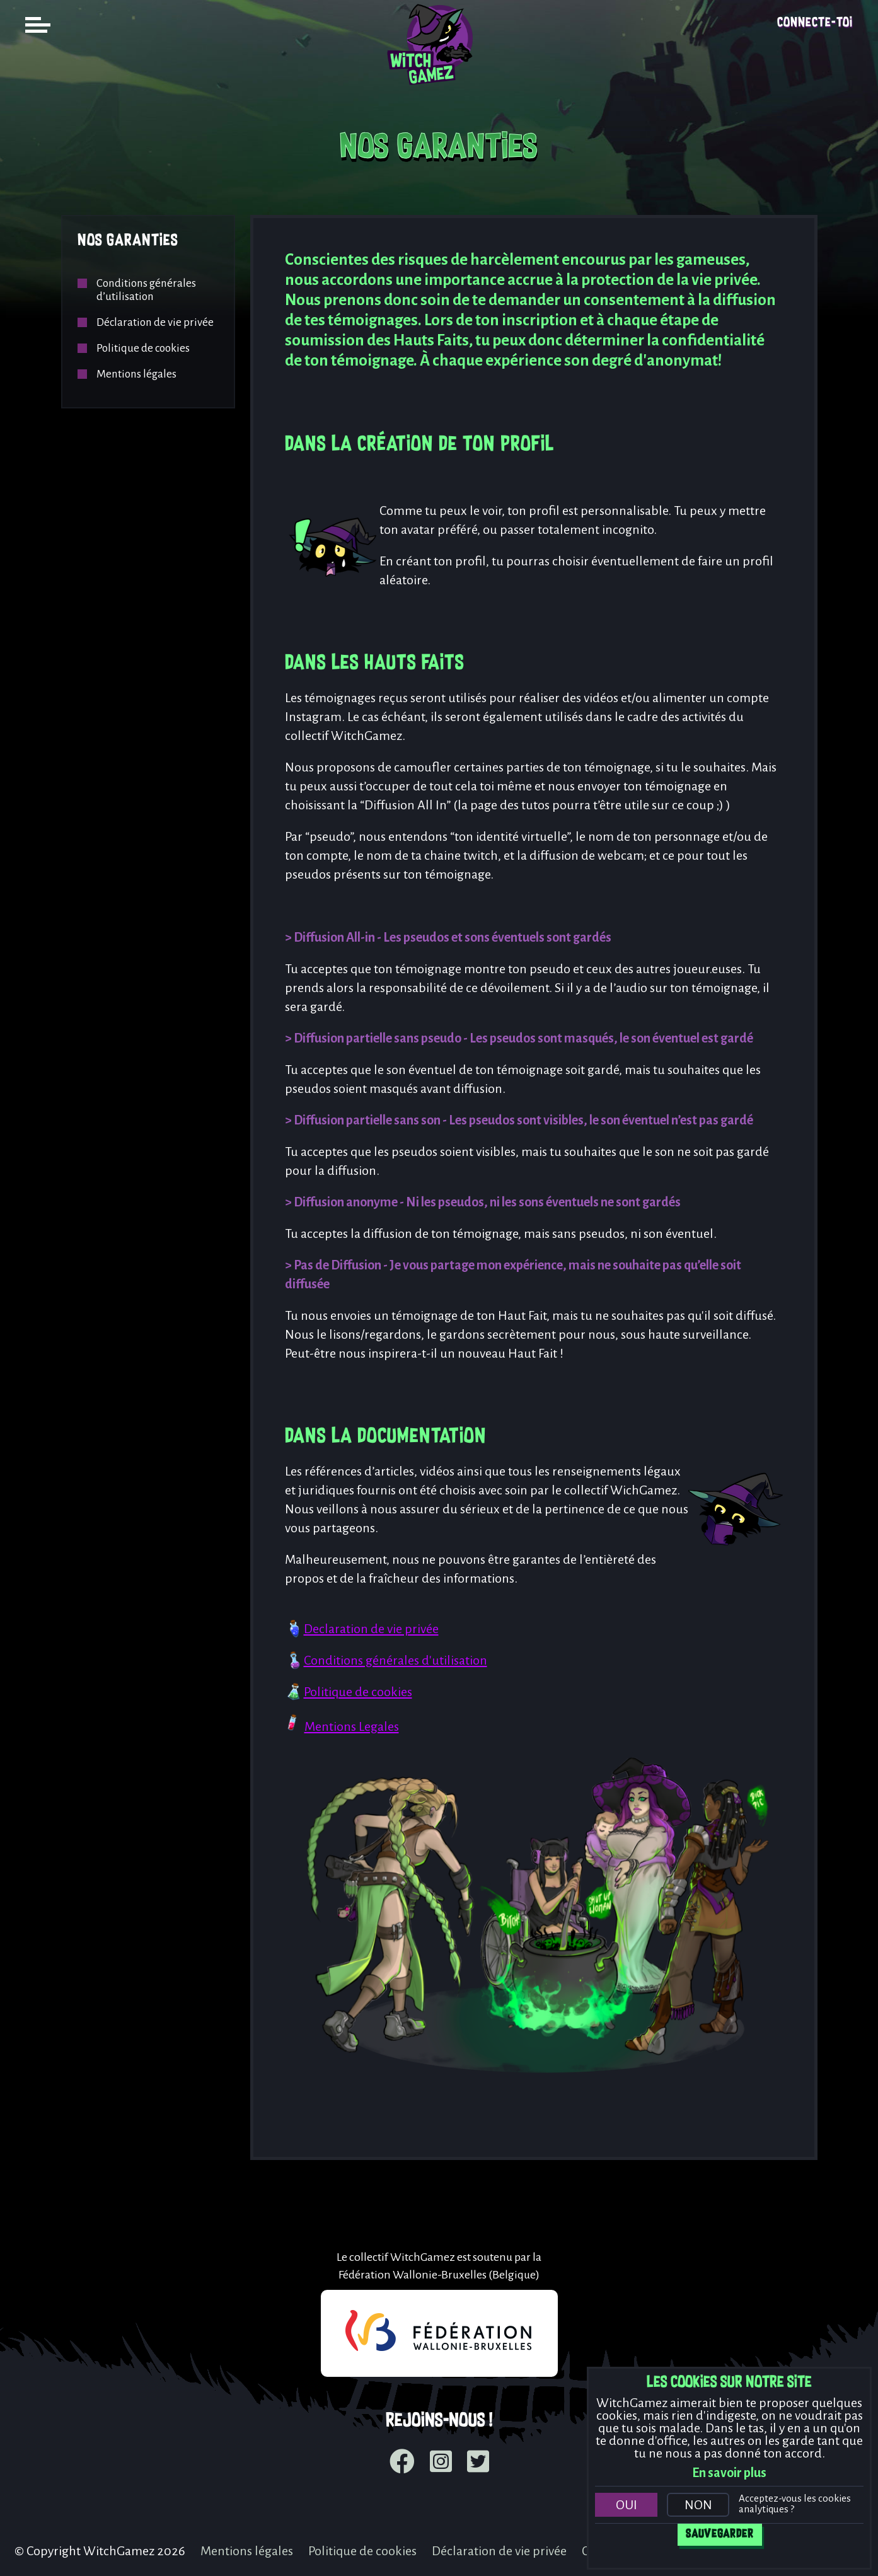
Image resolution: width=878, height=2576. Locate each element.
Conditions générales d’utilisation (146, 290)
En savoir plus (729, 2473)
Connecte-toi (815, 23)
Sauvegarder (720, 2534)
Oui (626, 2505)
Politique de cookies (143, 348)
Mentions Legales (351, 1726)
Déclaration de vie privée (155, 322)
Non (698, 2505)
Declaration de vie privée (371, 1629)
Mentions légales (136, 374)
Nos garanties (128, 241)
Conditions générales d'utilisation (395, 1660)
